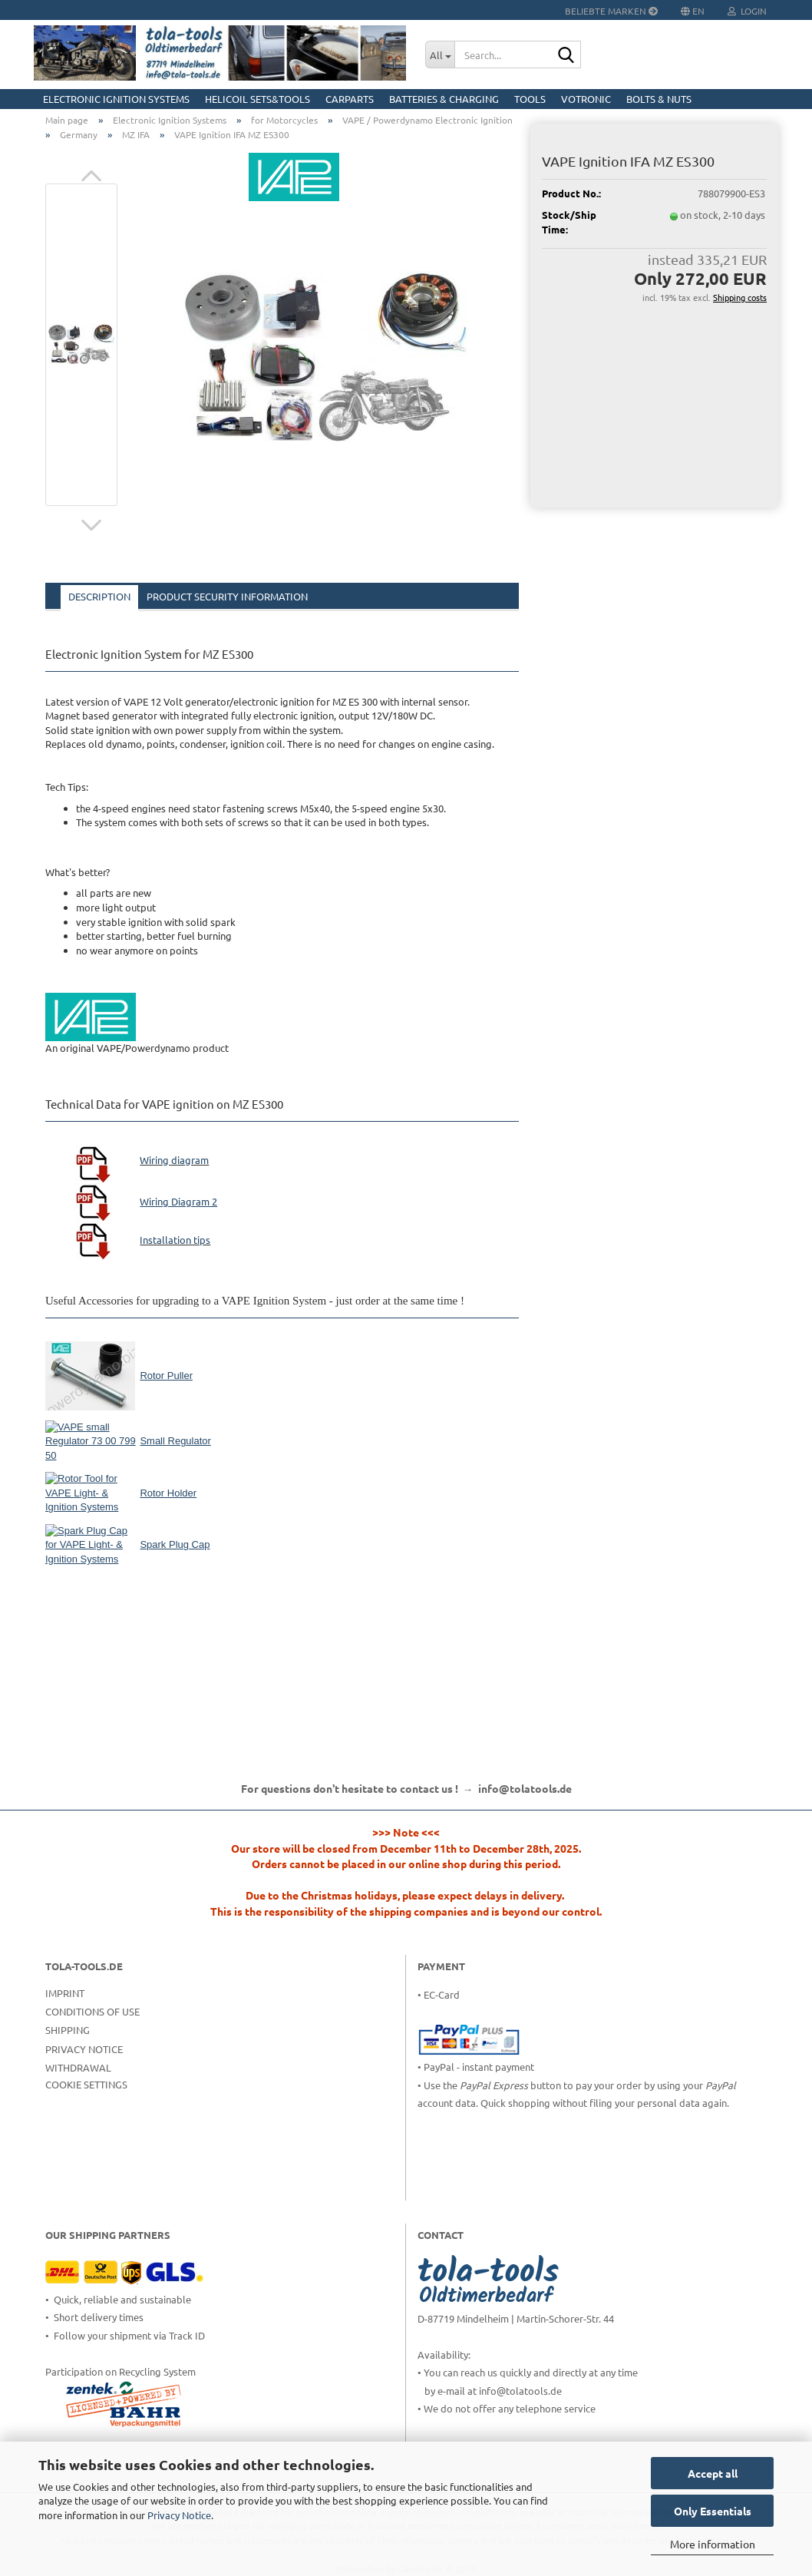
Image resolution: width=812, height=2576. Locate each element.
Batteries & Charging (444, 98)
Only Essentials (712, 2511)
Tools (530, 98)
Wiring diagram (174, 1159)
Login (747, 11)
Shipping (67, 2029)
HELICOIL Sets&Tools (257, 98)
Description (99, 596)
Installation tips (175, 1239)
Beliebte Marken (611, 11)
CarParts (349, 98)
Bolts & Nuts (659, 98)
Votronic (586, 98)
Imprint (64, 1992)
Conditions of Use (92, 2011)
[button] (91, 176)
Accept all (713, 2473)
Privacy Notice (179, 2514)
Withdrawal (78, 2067)
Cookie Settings (86, 2084)
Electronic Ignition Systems (116, 98)
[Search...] (439, 54)
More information (712, 2544)
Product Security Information (227, 596)
